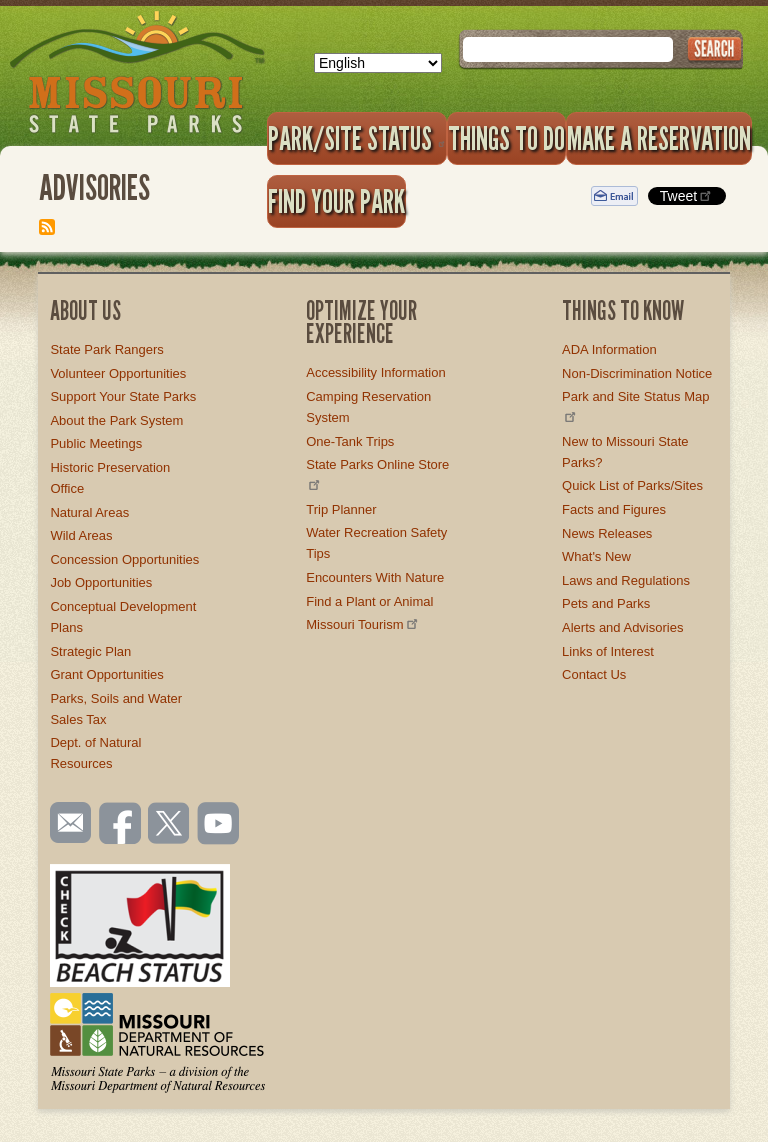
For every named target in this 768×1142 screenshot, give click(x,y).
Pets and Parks (606, 603)
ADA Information (609, 349)
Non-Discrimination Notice (637, 373)
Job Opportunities (101, 582)
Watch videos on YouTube (219, 825)
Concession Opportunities (124, 559)
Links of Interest (608, 651)
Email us (66, 823)
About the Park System (116, 420)
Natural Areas (89, 512)
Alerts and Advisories (622, 627)
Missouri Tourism (363, 624)
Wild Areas (81, 535)
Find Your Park (336, 201)
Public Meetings (96, 443)
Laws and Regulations (626, 580)
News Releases (607, 533)
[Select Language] (378, 63)
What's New (596, 556)
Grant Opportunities (106, 674)
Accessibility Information (375, 372)
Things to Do (506, 138)
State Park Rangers (106, 349)
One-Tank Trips (350, 441)
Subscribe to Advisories (47, 227)
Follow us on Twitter (167, 825)
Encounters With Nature (375, 577)
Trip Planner (341, 509)
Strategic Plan (90, 651)
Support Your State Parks (123, 396)
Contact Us (594, 674)
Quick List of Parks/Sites (632, 485)
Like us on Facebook (121, 825)
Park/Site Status (357, 138)
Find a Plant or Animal (369, 601)
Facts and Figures (614, 509)
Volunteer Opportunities (118, 373)
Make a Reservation (659, 138)
